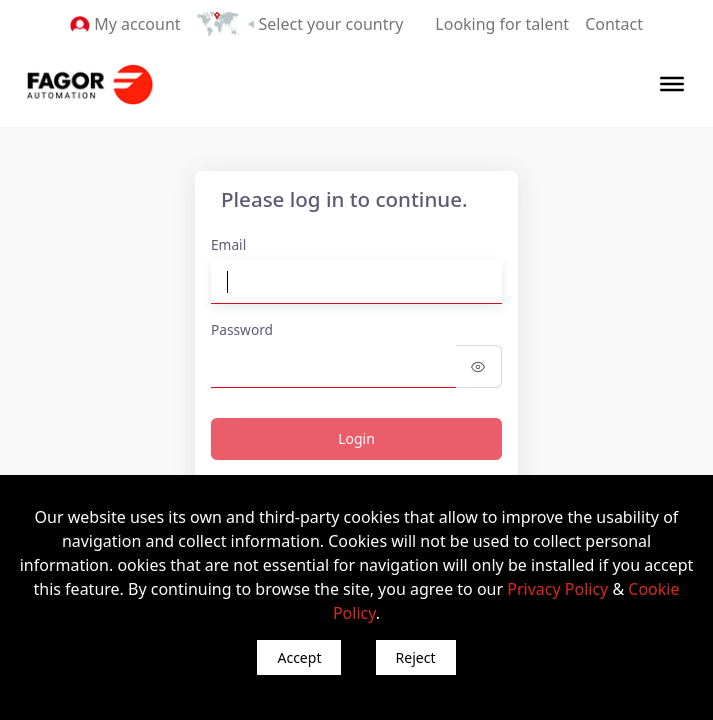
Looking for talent (502, 24)
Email (228, 244)
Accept (299, 657)
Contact (614, 24)
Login (356, 438)
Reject (416, 657)
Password (242, 329)
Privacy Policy (557, 589)
